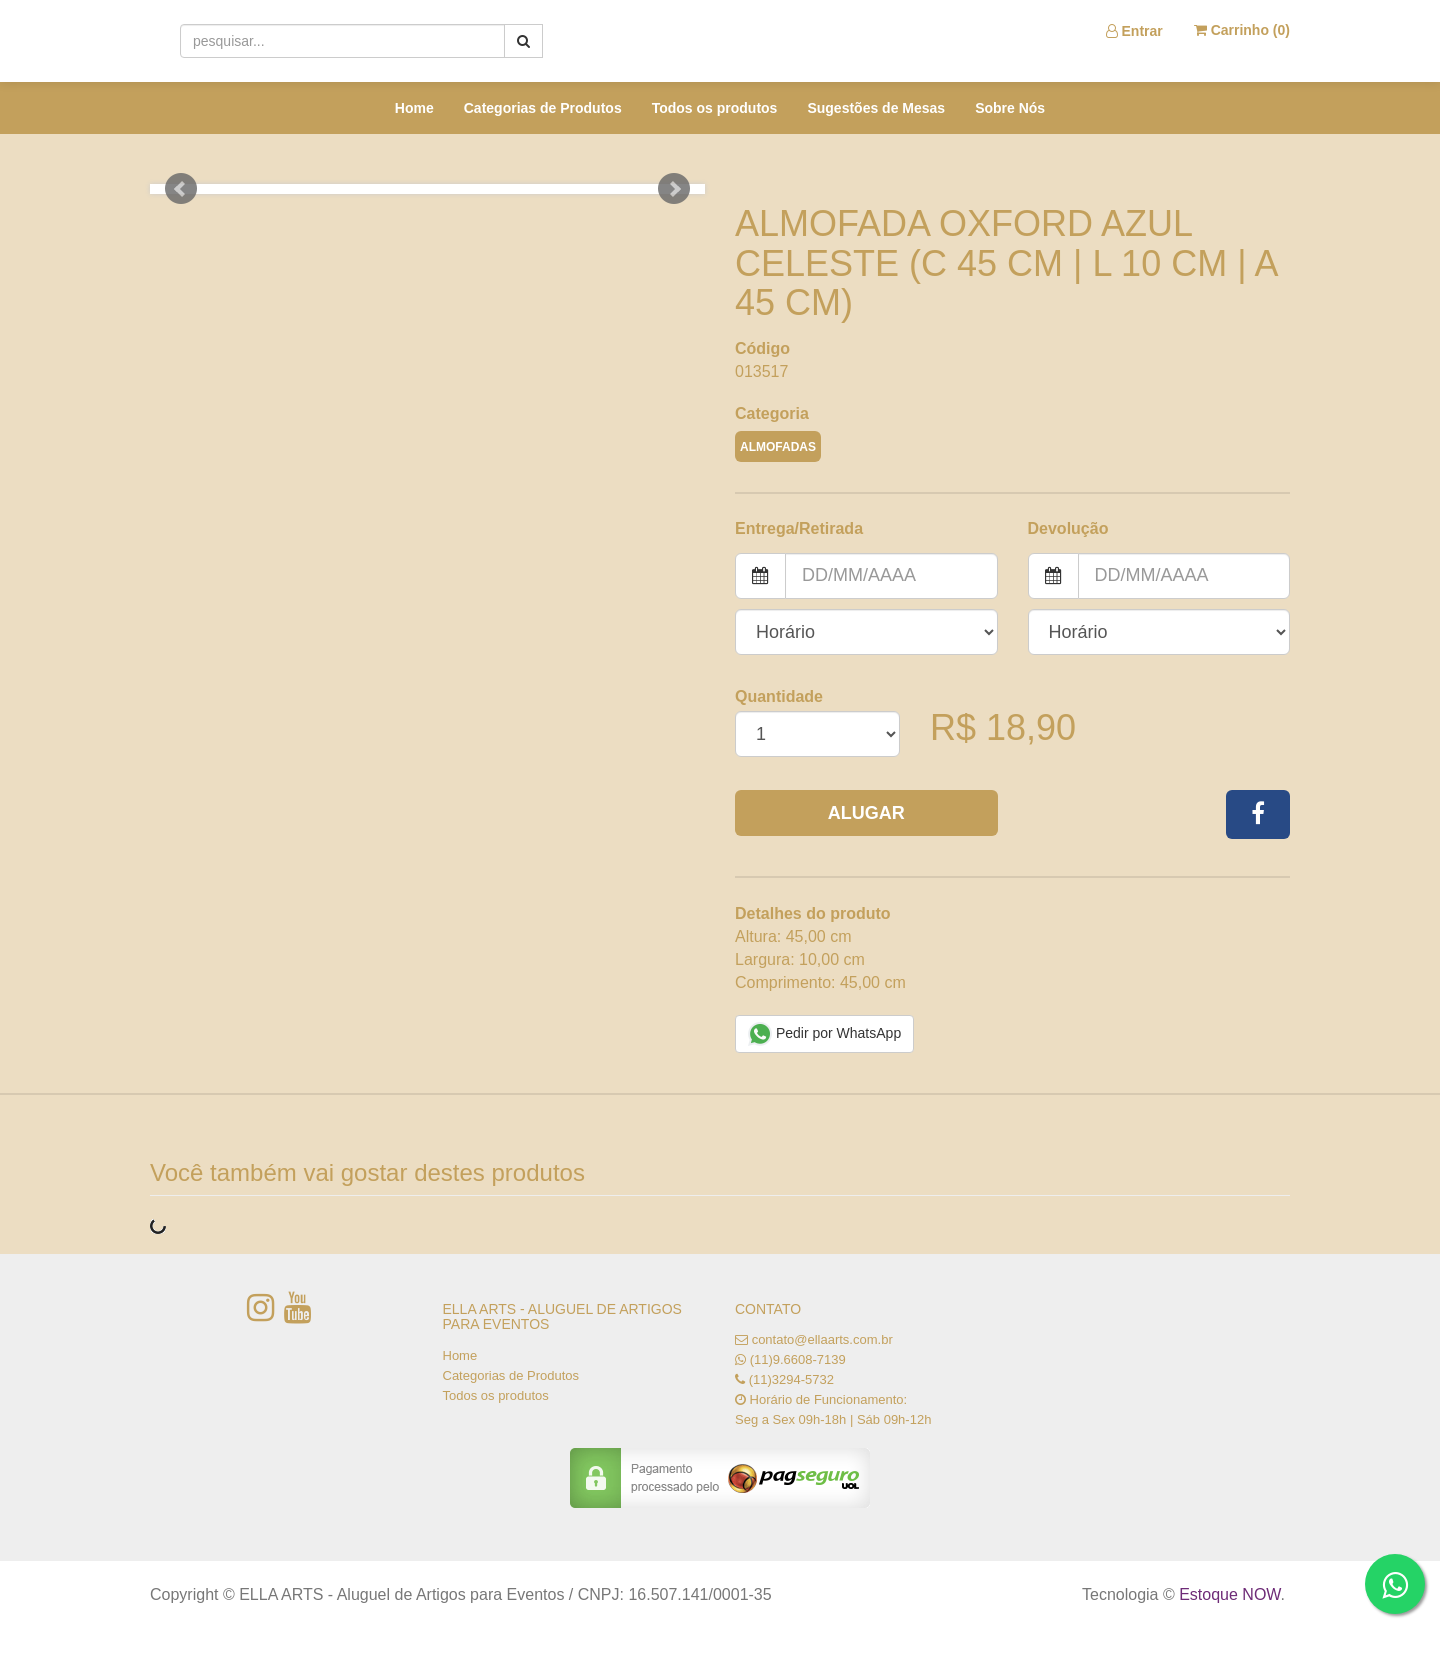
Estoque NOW (1229, 1594)
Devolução (1068, 528)
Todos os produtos (715, 108)
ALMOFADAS (778, 447)
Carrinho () (1242, 30)
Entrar (1134, 31)
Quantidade (779, 696)
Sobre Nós (1010, 108)
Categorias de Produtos (543, 108)
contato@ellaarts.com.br (822, 1339)
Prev (181, 189)
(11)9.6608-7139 (798, 1359)
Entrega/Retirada (799, 528)
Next (674, 189)
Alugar (866, 813)
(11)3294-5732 (791, 1379)
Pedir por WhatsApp (824, 1034)
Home (414, 108)
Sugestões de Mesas (876, 108)
